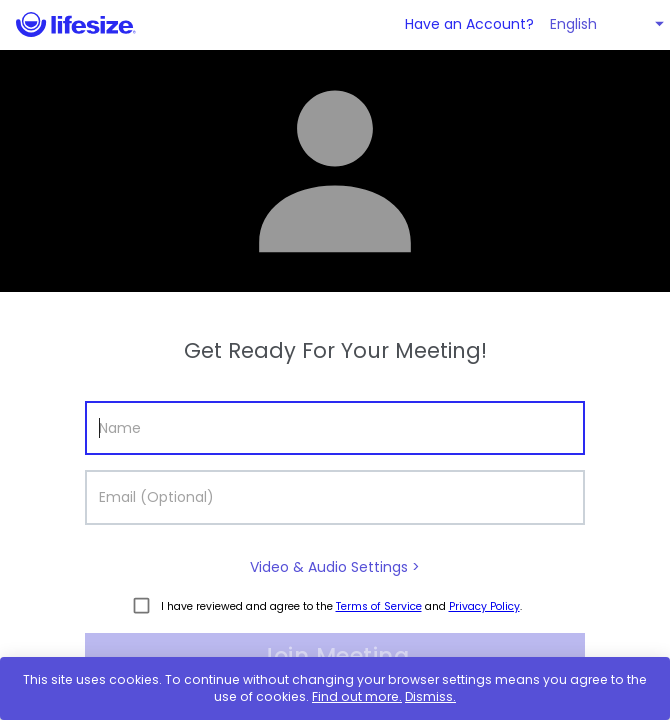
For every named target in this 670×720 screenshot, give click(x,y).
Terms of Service (379, 606)
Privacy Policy (484, 606)
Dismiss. (430, 696)
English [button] (573, 24)
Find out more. (357, 696)
